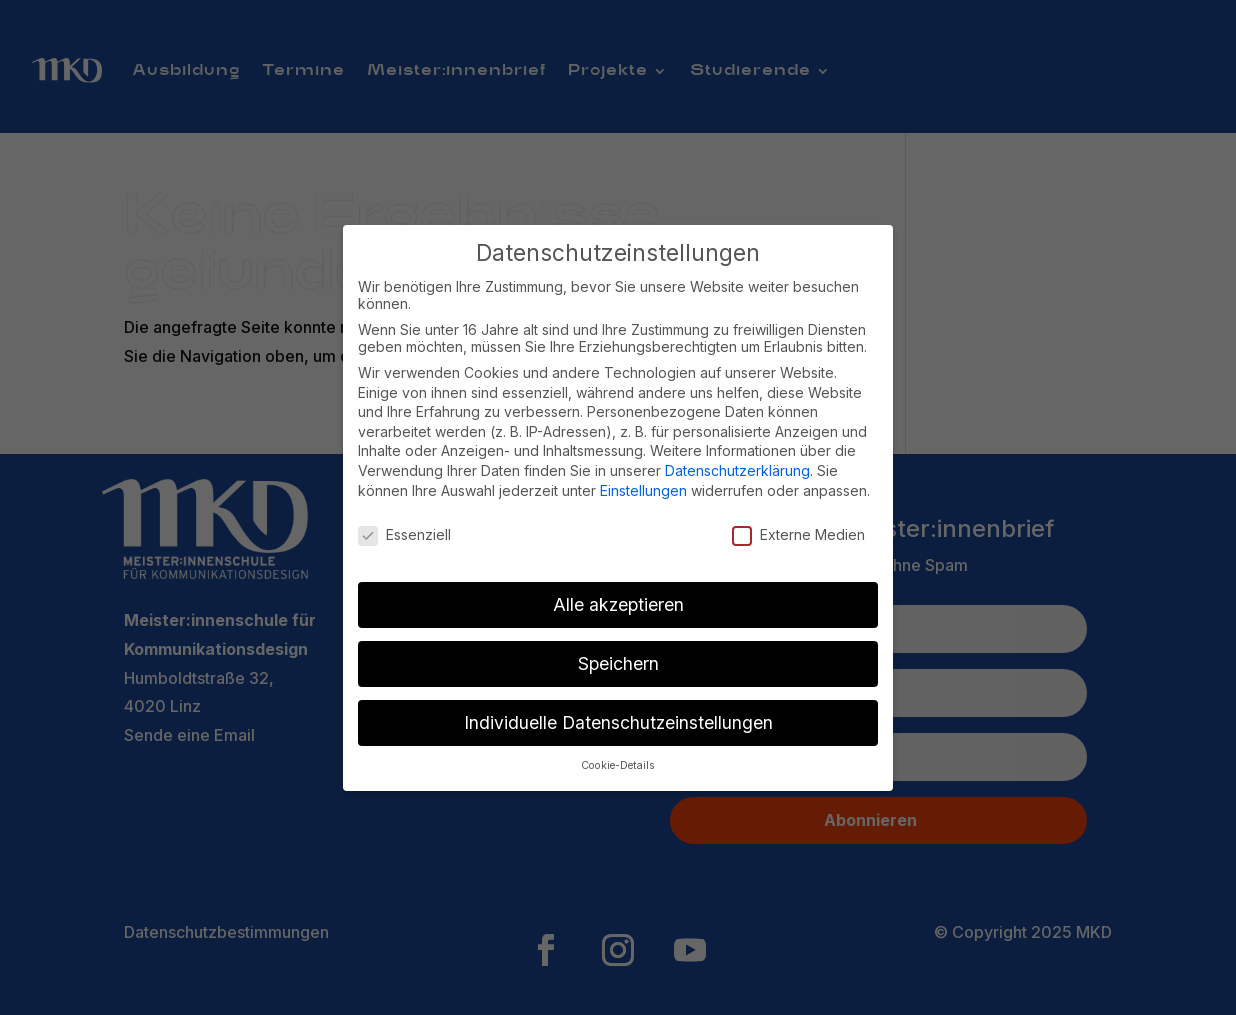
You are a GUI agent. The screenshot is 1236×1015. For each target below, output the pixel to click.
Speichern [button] (618, 663)
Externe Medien (798, 534)
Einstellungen (643, 490)
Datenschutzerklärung (737, 470)
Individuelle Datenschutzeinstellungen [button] (618, 722)
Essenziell (404, 534)
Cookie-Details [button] (618, 765)
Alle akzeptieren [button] (618, 604)
